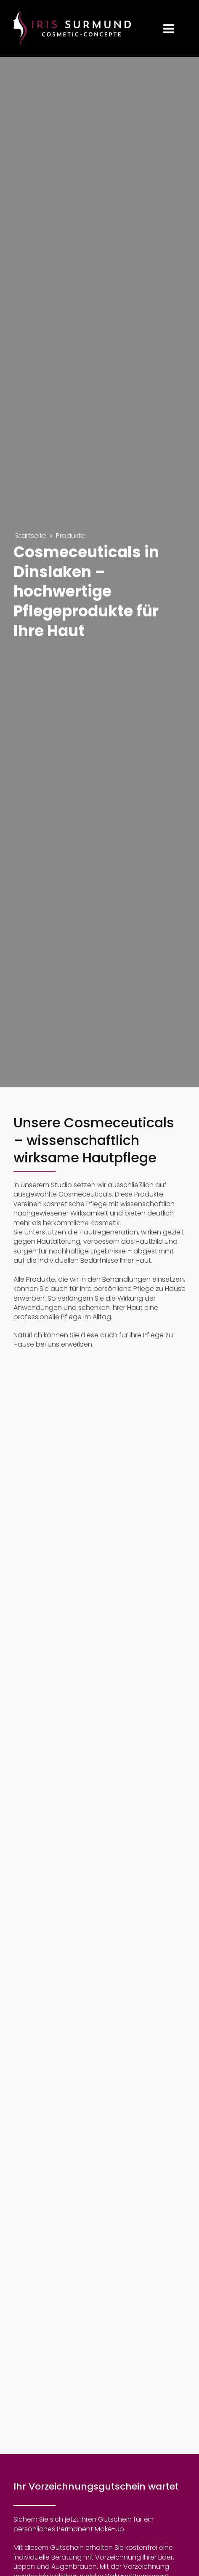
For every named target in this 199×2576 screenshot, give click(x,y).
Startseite (30, 535)
